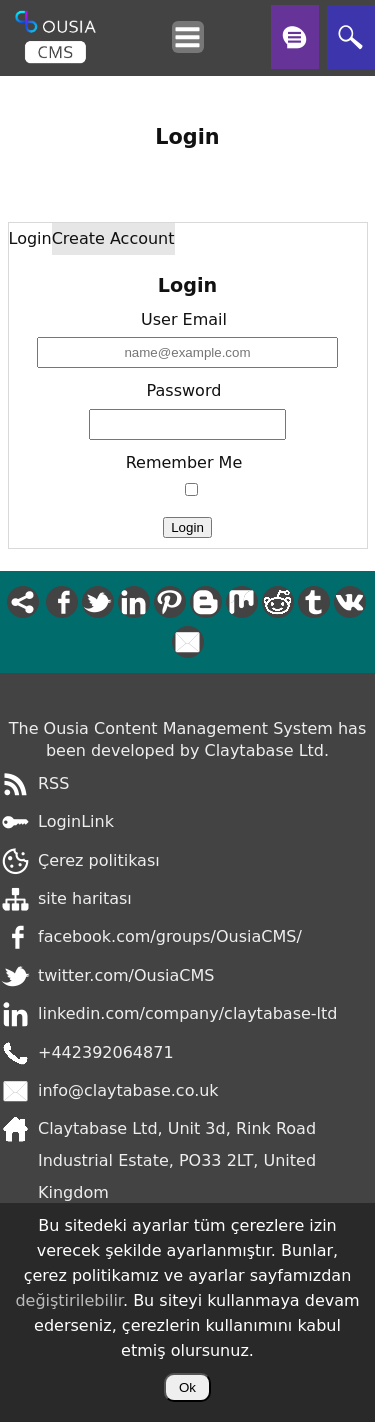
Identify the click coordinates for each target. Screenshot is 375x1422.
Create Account (113, 238)
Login (30, 238)
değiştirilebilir (69, 1300)
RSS (53, 783)
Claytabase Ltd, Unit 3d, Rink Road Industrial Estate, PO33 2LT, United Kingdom (177, 1160)
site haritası (85, 898)
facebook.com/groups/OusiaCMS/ (170, 936)
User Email (184, 319)
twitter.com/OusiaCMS (126, 975)
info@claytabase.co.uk (128, 1090)
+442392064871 (106, 1052)
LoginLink (76, 821)
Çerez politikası (99, 860)
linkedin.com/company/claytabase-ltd (187, 1013)
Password (184, 390)
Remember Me (184, 462)
